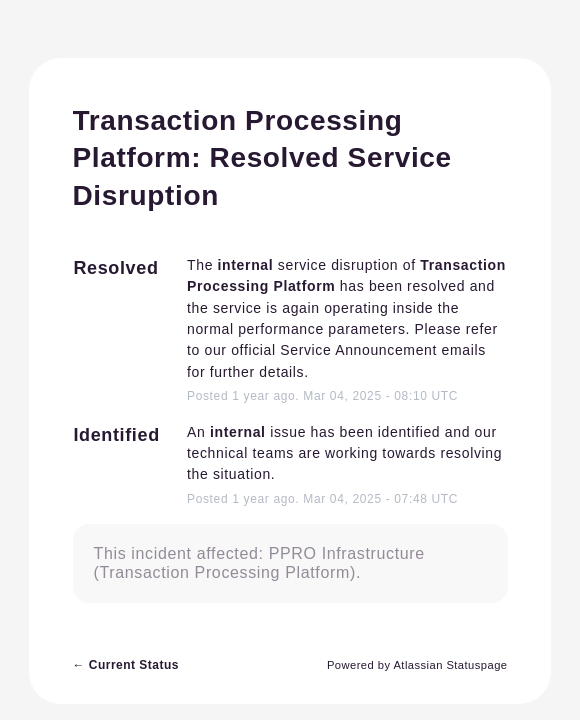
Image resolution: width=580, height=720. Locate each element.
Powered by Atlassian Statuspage (417, 665)
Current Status (126, 665)
